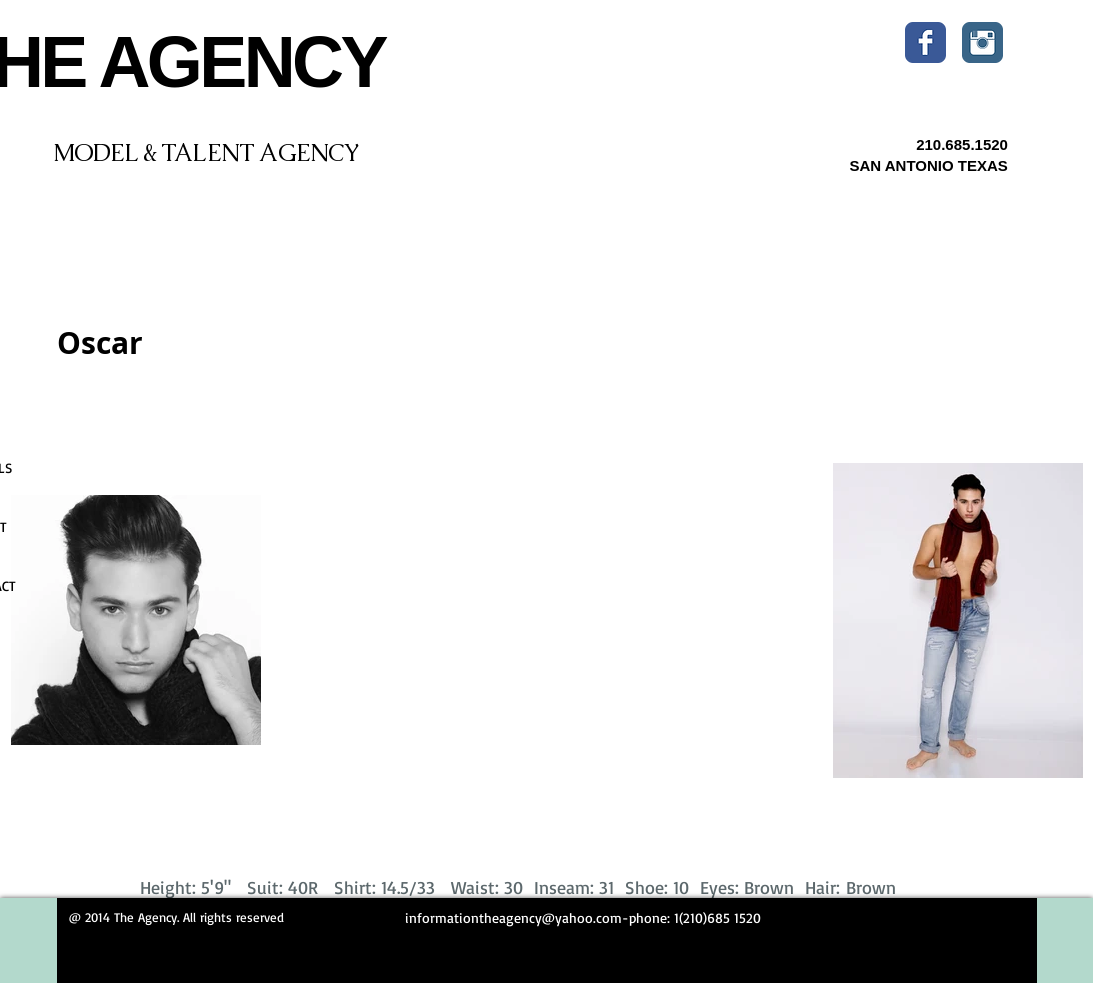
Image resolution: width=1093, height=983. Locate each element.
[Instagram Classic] (982, 42)
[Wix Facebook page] (925, 42)
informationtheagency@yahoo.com (513, 917)
